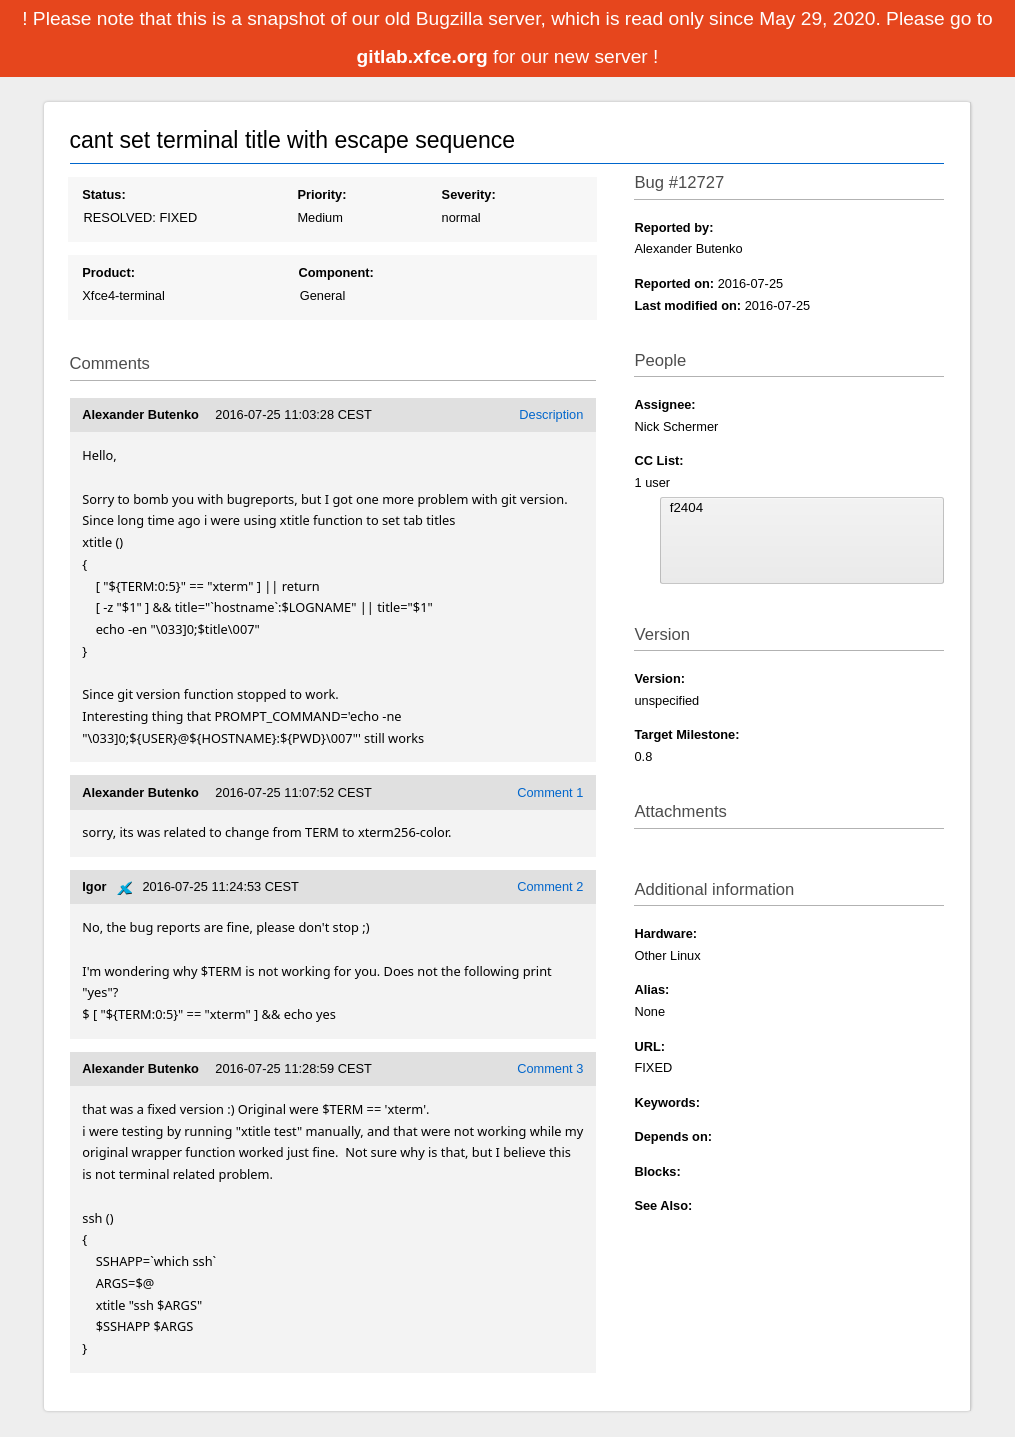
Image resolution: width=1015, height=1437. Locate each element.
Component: (335, 272)
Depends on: (673, 1136)
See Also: (663, 1205)
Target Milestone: (686, 734)
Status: (103, 194)
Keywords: (666, 1102)
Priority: (321, 194)
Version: (659, 678)
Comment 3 (550, 1068)
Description (551, 414)
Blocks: (657, 1171)
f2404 (802, 508)
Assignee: (664, 404)
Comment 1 (550, 792)
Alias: (651, 989)
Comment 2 (550, 886)
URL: (649, 1046)
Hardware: (665, 933)
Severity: (469, 194)
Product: (108, 272)
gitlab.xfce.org (425, 56)
